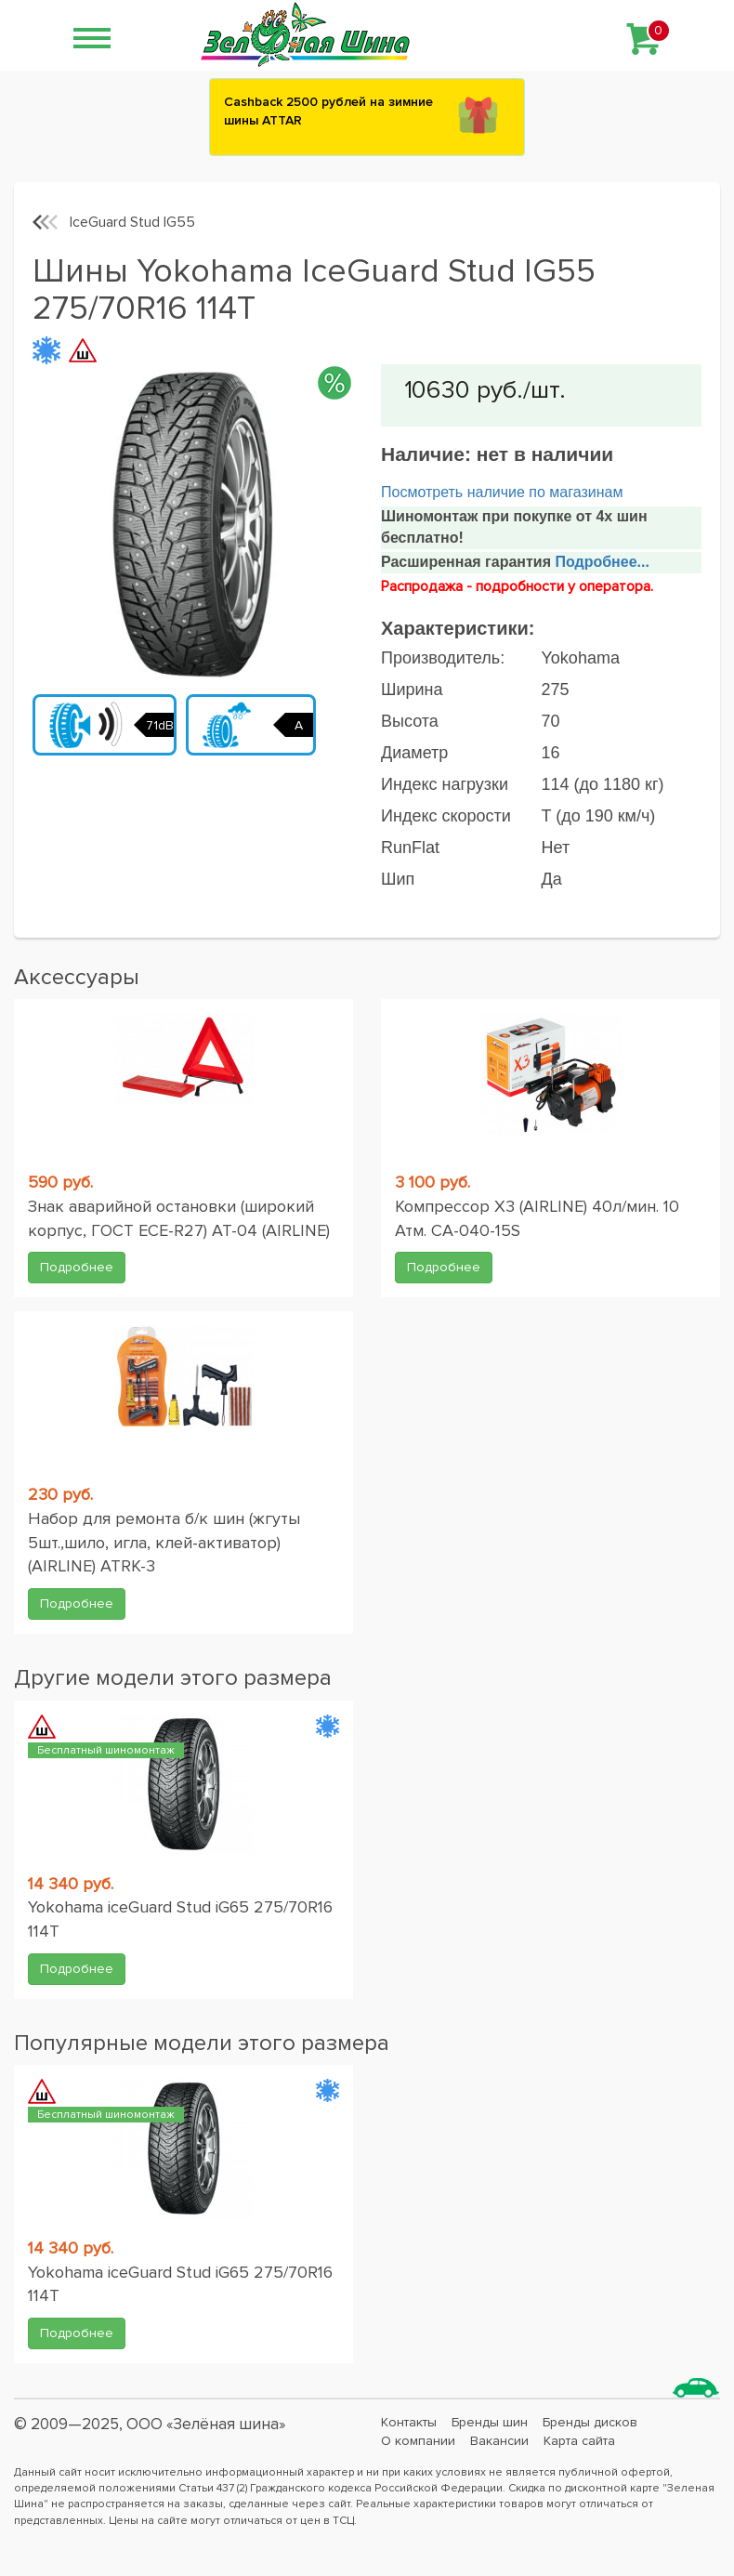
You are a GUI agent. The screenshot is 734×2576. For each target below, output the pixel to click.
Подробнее (76, 1267)
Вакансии (499, 2441)
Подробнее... (600, 562)
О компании (418, 2441)
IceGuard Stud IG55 (132, 222)
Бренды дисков (590, 2422)
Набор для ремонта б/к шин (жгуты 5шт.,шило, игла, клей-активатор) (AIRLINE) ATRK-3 (164, 1542)
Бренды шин (490, 2422)
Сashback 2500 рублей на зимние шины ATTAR (328, 111)
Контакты (409, 2422)
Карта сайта (579, 2441)
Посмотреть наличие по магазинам (502, 492)
